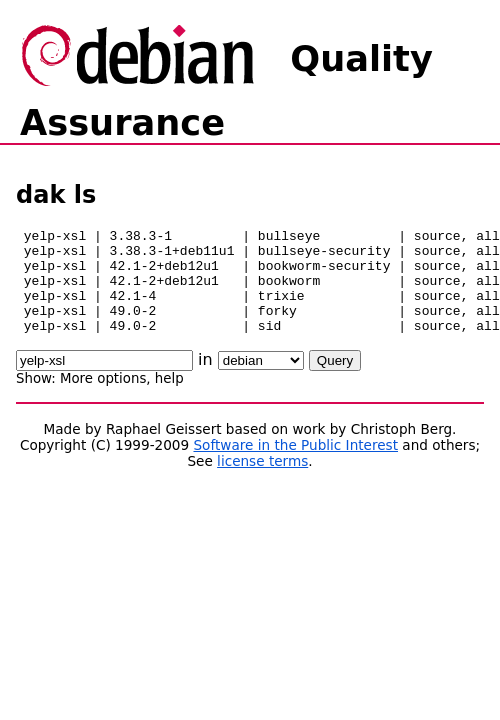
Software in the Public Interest (295, 466)
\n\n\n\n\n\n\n (261, 381)
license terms (262, 482)
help (169, 399)
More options (103, 399)
